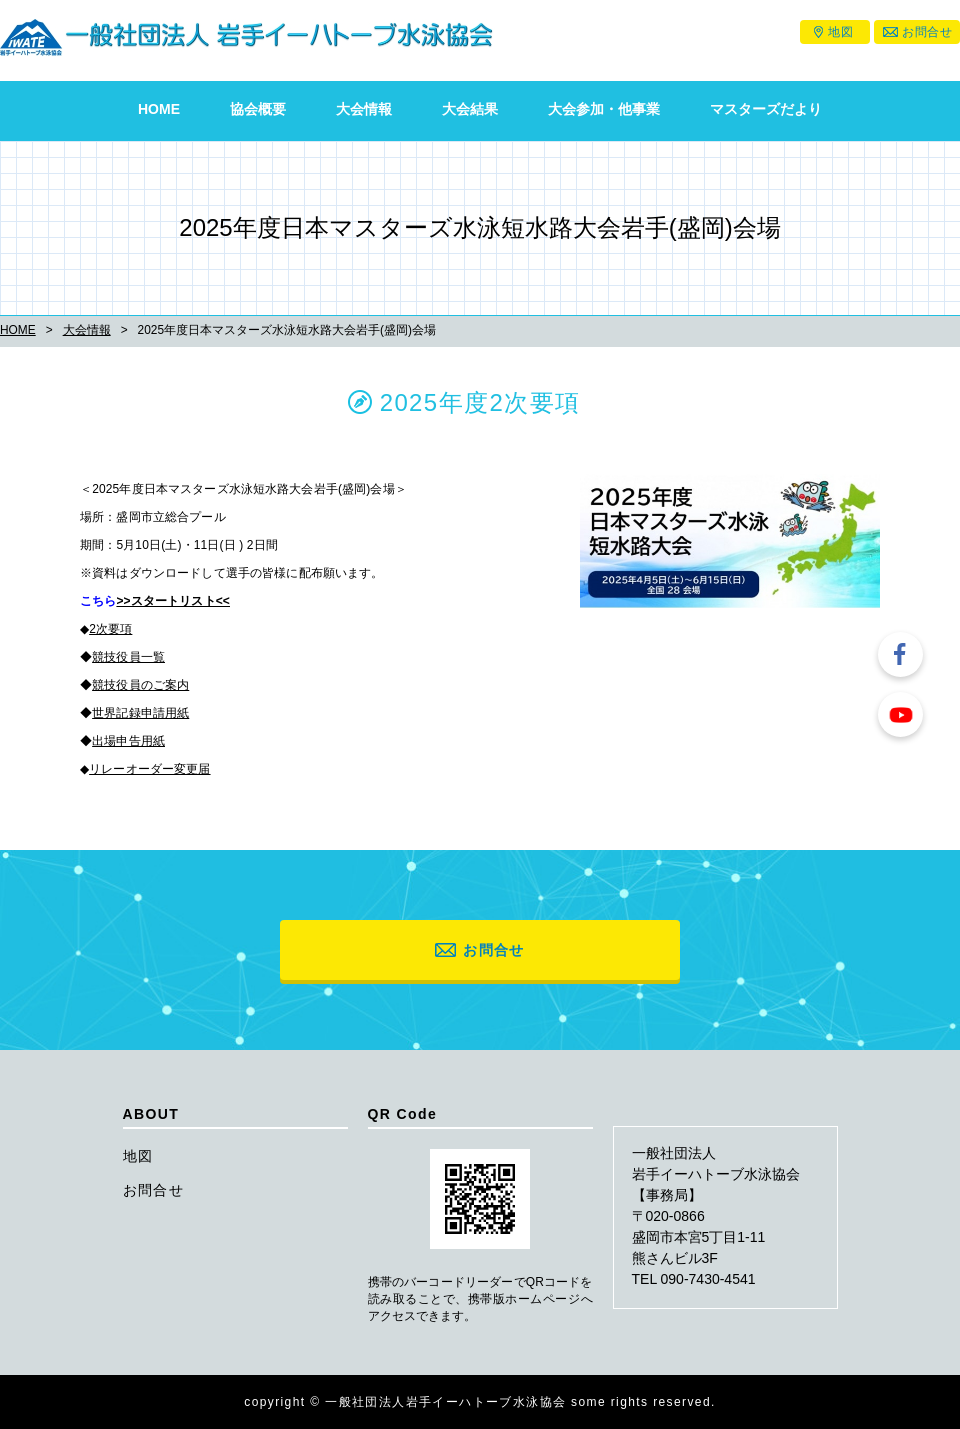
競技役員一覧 (128, 657)
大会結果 (470, 109)
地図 (840, 32)
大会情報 (364, 109)
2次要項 (110, 629)
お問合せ (927, 32)
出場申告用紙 (128, 741)
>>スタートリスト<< (173, 601)
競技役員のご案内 (140, 685)
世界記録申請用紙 (140, 713)
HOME (159, 109)
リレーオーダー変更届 (149, 769)
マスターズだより (766, 109)
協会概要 (258, 109)
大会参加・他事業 (604, 109)
